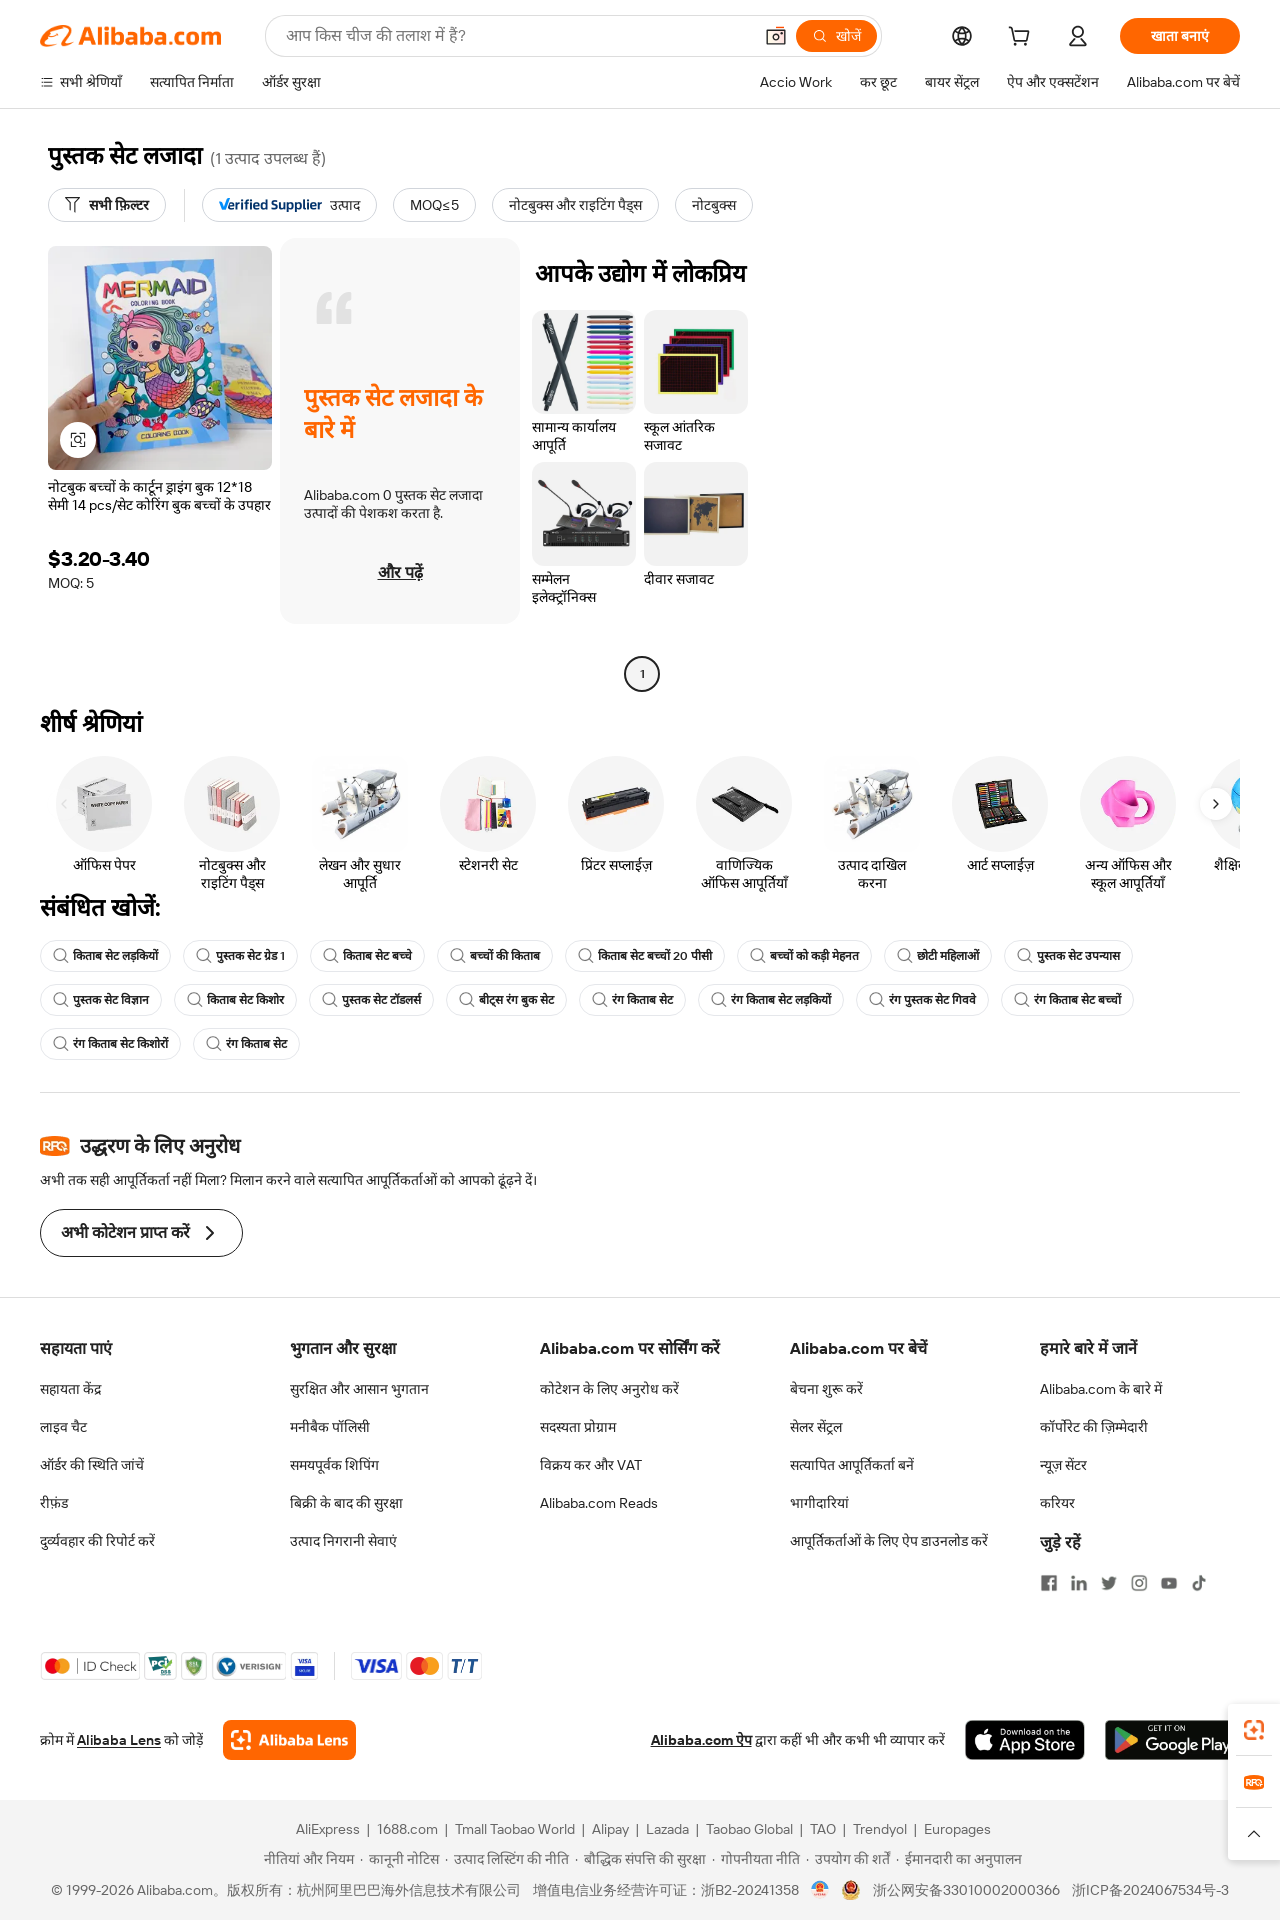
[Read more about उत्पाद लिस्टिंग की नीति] (507, 1859)
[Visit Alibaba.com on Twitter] (1109, 1583)
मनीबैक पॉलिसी (330, 1427)
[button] (776, 36)
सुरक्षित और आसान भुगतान (359, 1389)
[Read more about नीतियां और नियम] (306, 1859)
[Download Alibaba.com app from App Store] (1025, 1740)
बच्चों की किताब (495, 956)
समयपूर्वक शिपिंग (334, 1465)
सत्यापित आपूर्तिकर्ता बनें (852, 1465)
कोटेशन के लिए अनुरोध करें (609, 1389)
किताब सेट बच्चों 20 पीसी (645, 956)
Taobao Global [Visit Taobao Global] (749, 1829)
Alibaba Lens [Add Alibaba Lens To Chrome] (119, 1740)
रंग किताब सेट (632, 1000)
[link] (1254, 1730)
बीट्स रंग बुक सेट (506, 1000)
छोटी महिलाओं (938, 956)
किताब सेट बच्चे (367, 956)
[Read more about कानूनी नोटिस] (399, 1859)
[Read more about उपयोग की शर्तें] (848, 1859)
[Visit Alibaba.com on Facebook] (1049, 1583)
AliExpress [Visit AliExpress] (328, 1829)
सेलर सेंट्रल (816, 1427)
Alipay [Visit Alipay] (610, 1829)
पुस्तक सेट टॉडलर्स (371, 1000)
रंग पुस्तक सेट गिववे (922, 1000)
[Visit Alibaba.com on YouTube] (1169, 1583)
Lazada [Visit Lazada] (667, 1829)
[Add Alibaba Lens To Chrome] (289, 1740)
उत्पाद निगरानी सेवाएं (343, 1541)
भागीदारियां (819, 1503)
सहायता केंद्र (70, 1389)
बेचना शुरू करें (826, 1389)
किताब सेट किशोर (235, 1000)
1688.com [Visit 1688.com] (407, 1829)
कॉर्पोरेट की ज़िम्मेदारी (1094, 1427)
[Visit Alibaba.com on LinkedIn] (1079, 1583)
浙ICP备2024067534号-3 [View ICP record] (1150, 1890)
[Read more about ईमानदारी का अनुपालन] (959, 1859)
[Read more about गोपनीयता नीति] (756, 1859)
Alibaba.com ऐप (701, 1740)
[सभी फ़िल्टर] (107, 205)
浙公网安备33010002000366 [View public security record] (966, 1890)
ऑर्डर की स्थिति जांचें (92, 1465)
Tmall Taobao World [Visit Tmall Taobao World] (515, 1829)
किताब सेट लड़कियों (105, 956)
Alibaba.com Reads (599, 1503)
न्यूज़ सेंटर (1063, 1465)
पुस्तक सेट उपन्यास (1068, 956)
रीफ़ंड (54, 1503)
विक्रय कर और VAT (591, 1465)
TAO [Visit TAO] (823, 1829)
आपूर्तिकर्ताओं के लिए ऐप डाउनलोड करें (889, 1541)
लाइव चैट (63, 1427)
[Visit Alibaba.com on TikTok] (1199, 1583)
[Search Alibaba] (517, 36)
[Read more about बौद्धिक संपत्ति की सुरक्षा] (640, 1859)
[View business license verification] (820, 1890)
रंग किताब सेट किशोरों (110, 1044)
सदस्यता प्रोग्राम (578, 1427)
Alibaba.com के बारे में (1101, 1389)
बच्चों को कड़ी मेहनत (804, 956)
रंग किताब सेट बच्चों (1067, 1000)
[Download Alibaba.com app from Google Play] (1172, 1740)
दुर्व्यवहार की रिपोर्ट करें (97, 1541)
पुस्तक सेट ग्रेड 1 (240, 956)
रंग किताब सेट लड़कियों (771, 1000)
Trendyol (880, 1829)
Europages (957, 1829)
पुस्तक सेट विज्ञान (101, 1000)
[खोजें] (836, 36)
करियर (1057, 1503)
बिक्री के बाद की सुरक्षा (346, 1503)
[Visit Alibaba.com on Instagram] (1139, 1583)
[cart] (1023, 39)
